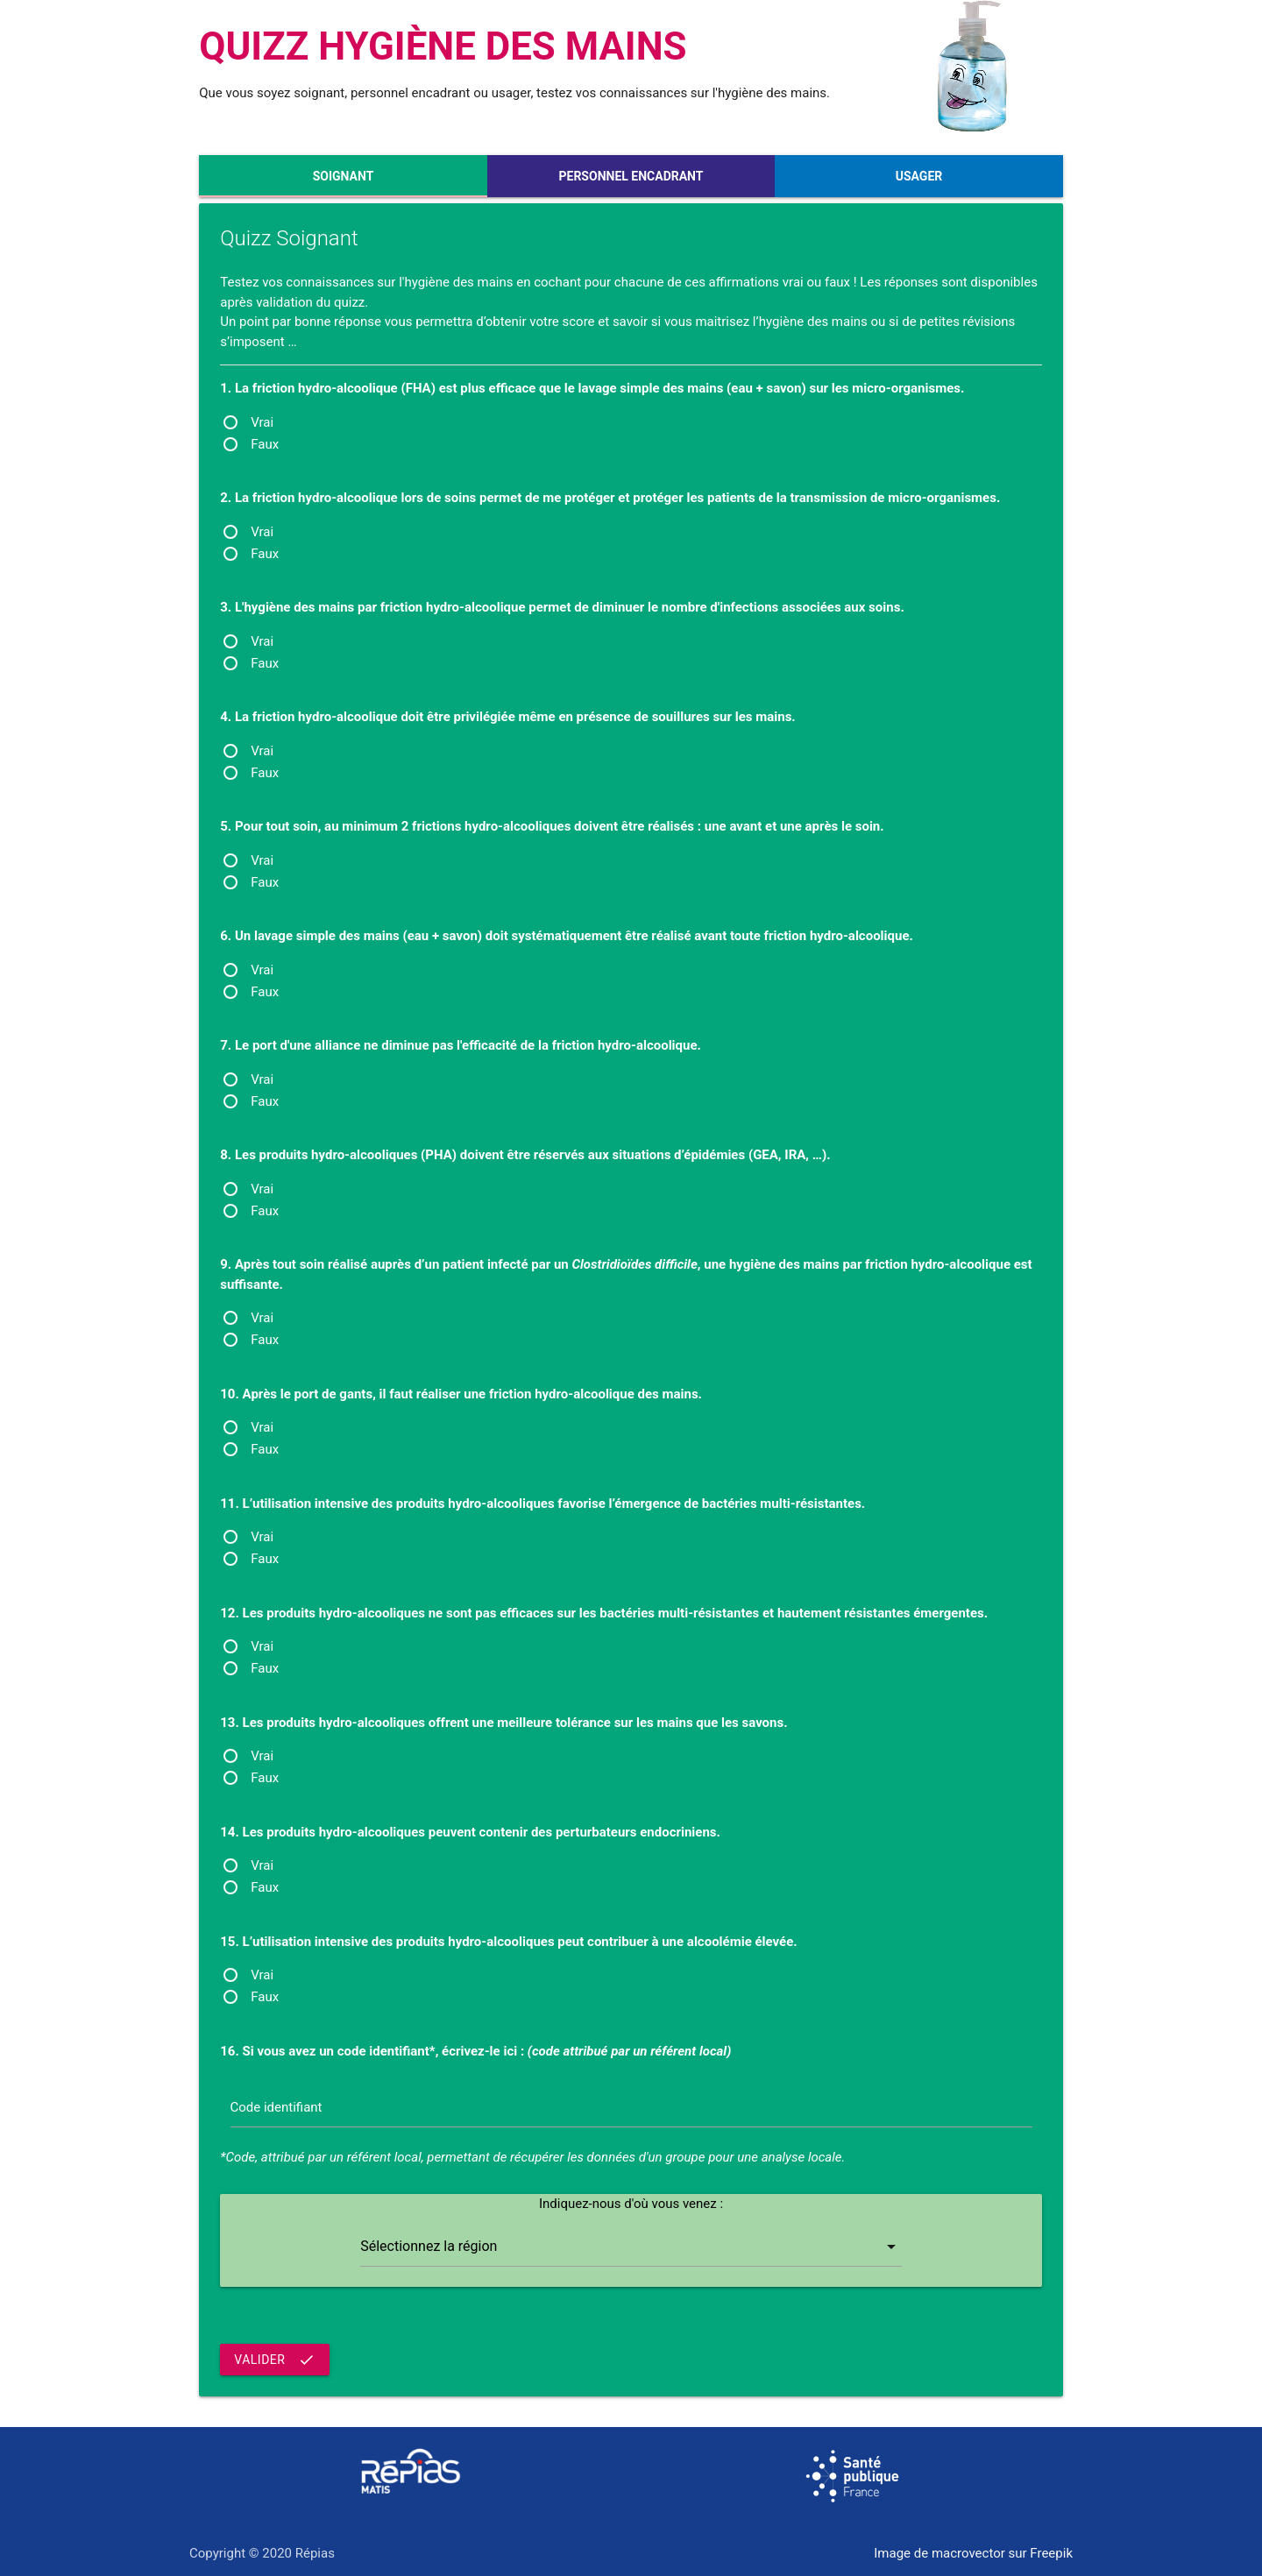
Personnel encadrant (631, 176)
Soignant (343, 176)
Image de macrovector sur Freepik (973, 2553)
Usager (919, 176)
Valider (275, 2359)
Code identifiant (276, 2107)
